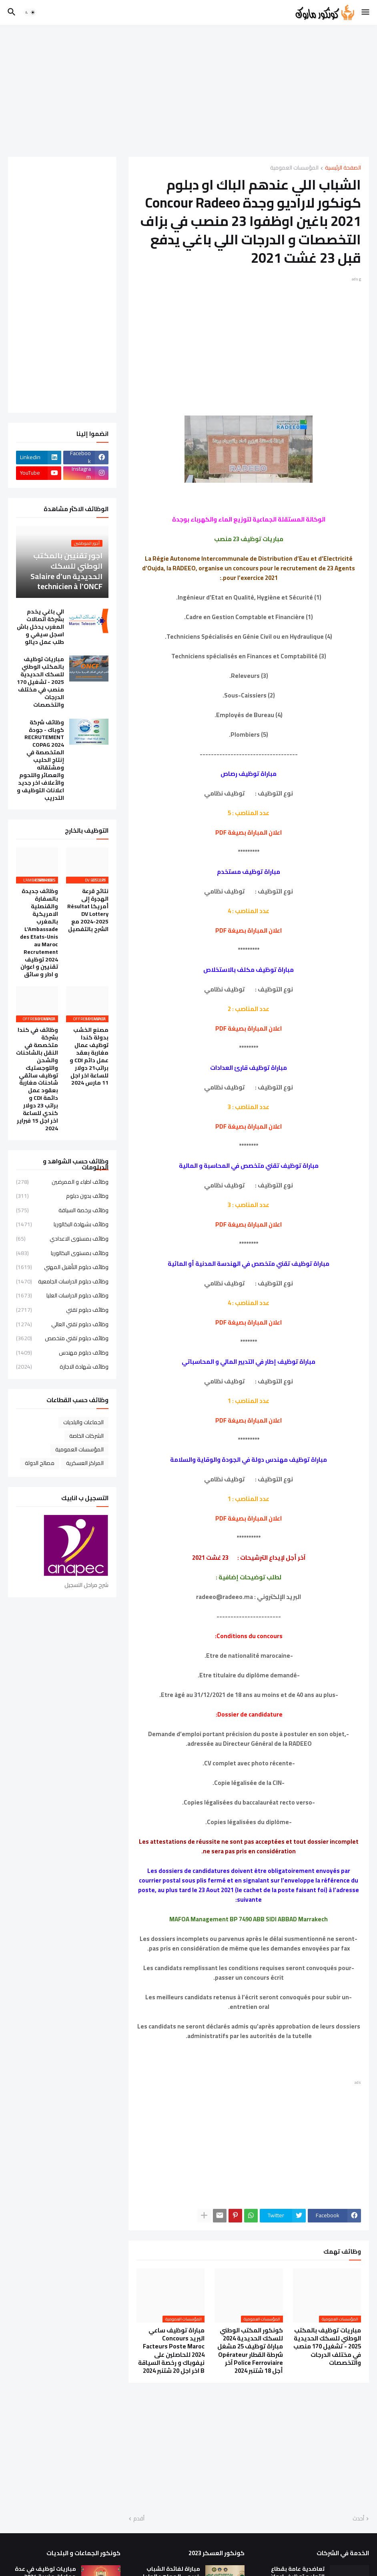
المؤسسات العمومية (294, 168)
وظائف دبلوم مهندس (62, 1352)
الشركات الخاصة (86, 1436)
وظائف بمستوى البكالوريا (62, 1253)
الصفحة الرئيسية (343, 168)
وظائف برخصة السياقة (62, 1210)
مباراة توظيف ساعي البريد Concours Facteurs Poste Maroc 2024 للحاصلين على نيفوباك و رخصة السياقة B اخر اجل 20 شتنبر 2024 (171, 2350)
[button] (366, 12)
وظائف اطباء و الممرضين (62, 1182)
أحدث (358, 2519)
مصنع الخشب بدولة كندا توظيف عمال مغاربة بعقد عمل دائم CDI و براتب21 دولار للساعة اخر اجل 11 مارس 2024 (89, 1056)
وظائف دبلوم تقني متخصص (62, 1338)
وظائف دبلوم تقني (62, 1310)
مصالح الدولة (39, 1463)
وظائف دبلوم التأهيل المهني (62, 1267)
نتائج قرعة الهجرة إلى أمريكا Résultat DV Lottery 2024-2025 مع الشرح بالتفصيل (87, 910)
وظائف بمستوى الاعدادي (62, 1238)
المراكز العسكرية (85, 1463)
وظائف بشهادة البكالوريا (62, 1224)
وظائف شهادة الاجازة (62, 1366)
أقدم (138, 2519)
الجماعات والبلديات (83, 1422)
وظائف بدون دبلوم (62, 1196)
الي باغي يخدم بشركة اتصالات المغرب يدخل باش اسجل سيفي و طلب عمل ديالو (40, 626)
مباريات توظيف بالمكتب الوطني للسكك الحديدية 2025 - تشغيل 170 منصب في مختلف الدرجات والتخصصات (327, 2346)
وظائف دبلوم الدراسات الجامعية (62, 1281)
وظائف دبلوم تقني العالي (62, 1324)
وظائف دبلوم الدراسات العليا (62, 1295)
